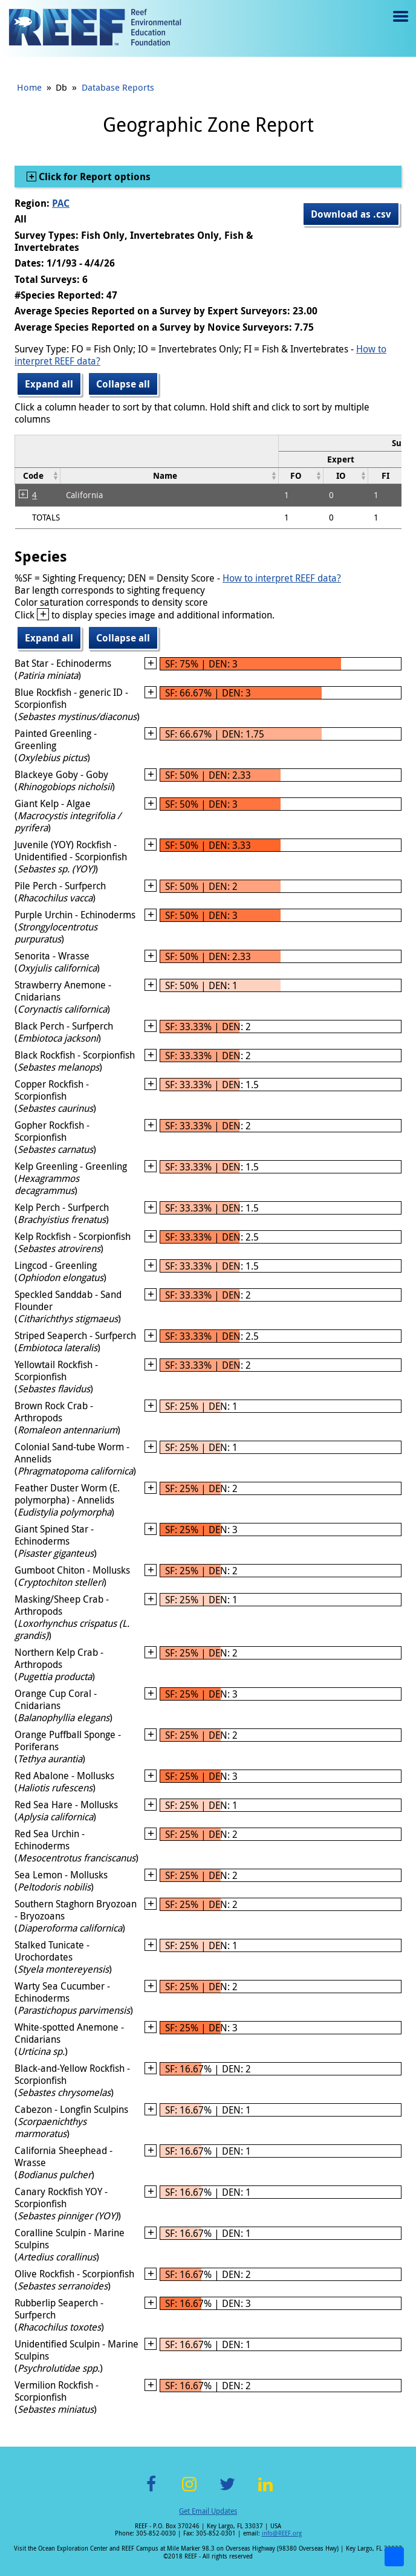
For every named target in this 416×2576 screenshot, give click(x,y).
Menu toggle (399, 25)
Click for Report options (93, 176)
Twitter (227, 2491)
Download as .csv (351, 214)
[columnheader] (345, 459)
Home (29, 87)
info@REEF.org (282, 2533)
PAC (61, 203)
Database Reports (118, 87)
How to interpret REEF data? (282, 578)
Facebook (151, 2491)
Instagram (189, 2491)
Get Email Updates (208, 2511)
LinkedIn (265, 2491)
